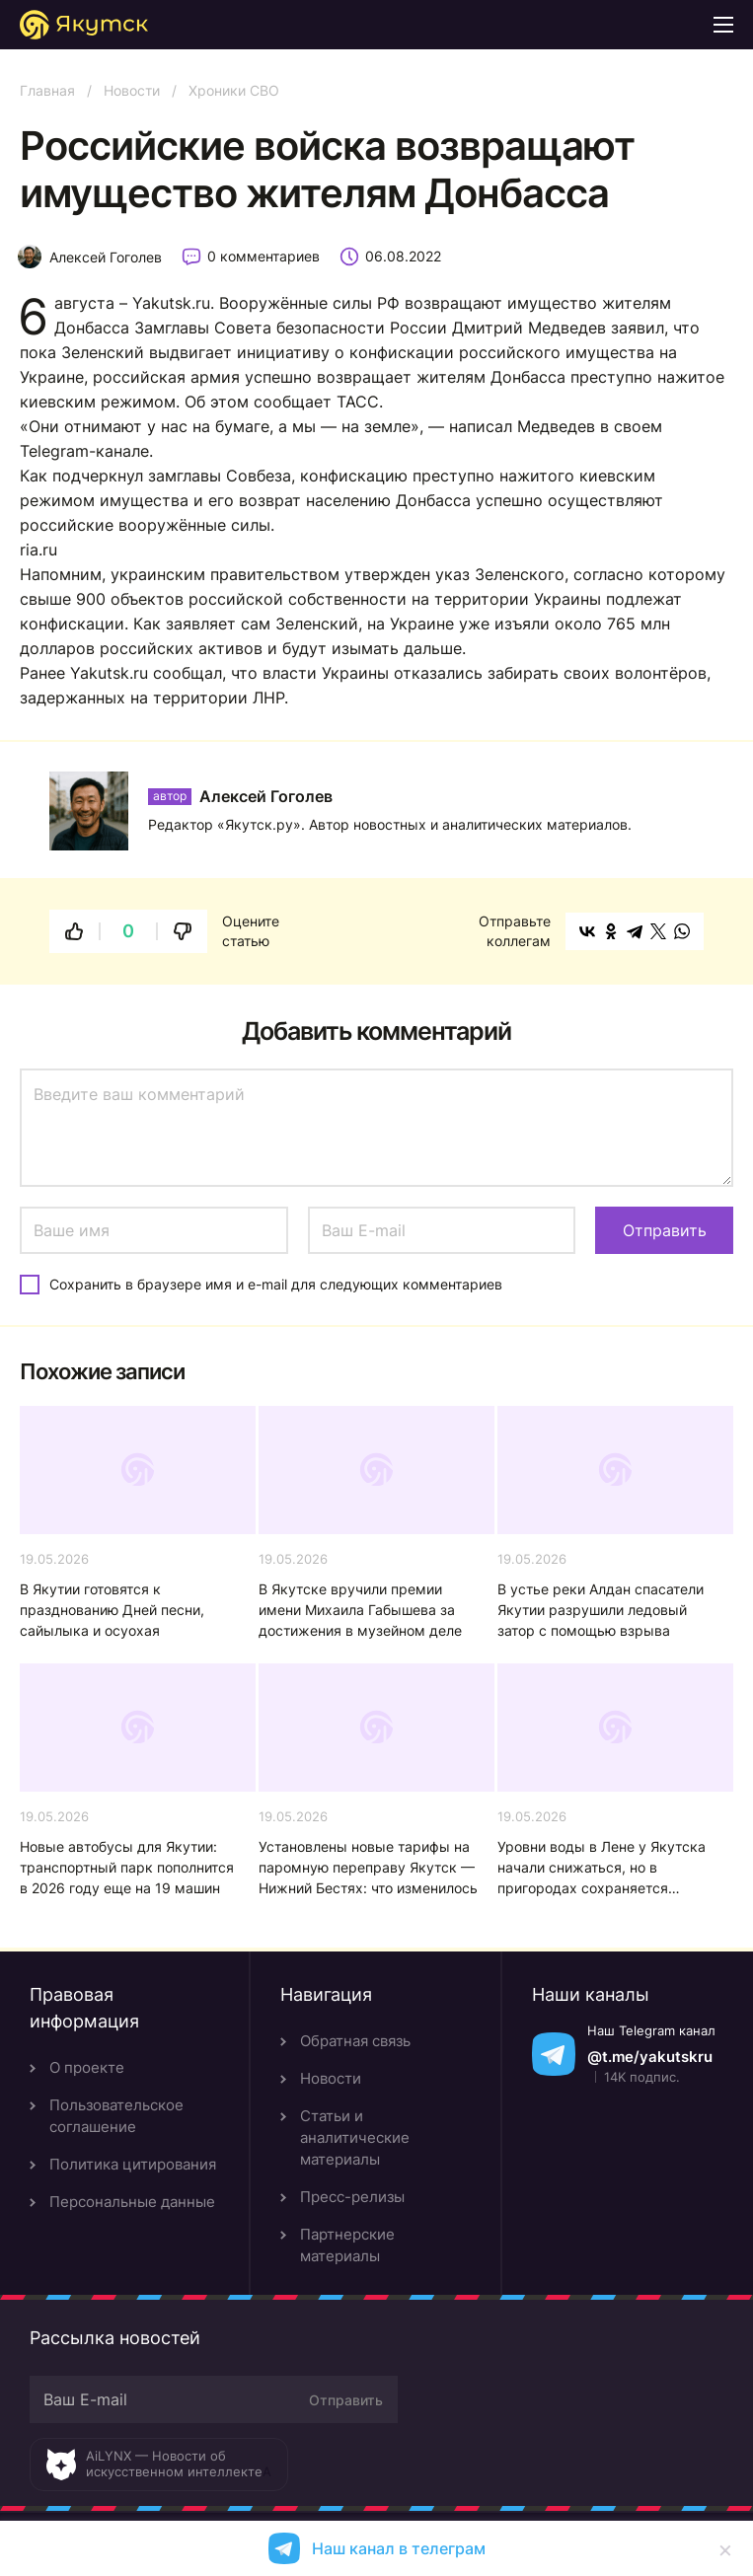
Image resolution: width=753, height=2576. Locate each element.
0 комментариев (263, 256)
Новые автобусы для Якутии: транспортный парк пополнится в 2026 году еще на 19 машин (127, 1867)
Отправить (346, 2400)
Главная (47, 90)
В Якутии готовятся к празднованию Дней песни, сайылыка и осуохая (112, 1610)
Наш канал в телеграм (399, 2548)
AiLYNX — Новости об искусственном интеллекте (174, 2463)
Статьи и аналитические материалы (355, 2137)
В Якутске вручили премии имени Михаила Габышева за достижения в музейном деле (360, 1610)
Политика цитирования (132, 2164)
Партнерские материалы (347, 2245)
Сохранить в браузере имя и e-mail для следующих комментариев (275, 1284)
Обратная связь (355, 2040)
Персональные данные (132, 2201)
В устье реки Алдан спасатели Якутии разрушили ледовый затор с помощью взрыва (600, 1610)
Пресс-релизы (352, 2196)
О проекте (86, 2067)
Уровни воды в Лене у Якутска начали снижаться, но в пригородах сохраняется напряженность (601, 1868)
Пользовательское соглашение (116, 2116)
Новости (132, 90)
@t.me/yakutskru (650, 2056)
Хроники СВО (233, 90)
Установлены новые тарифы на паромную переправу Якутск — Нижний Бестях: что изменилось (368, 1867)
